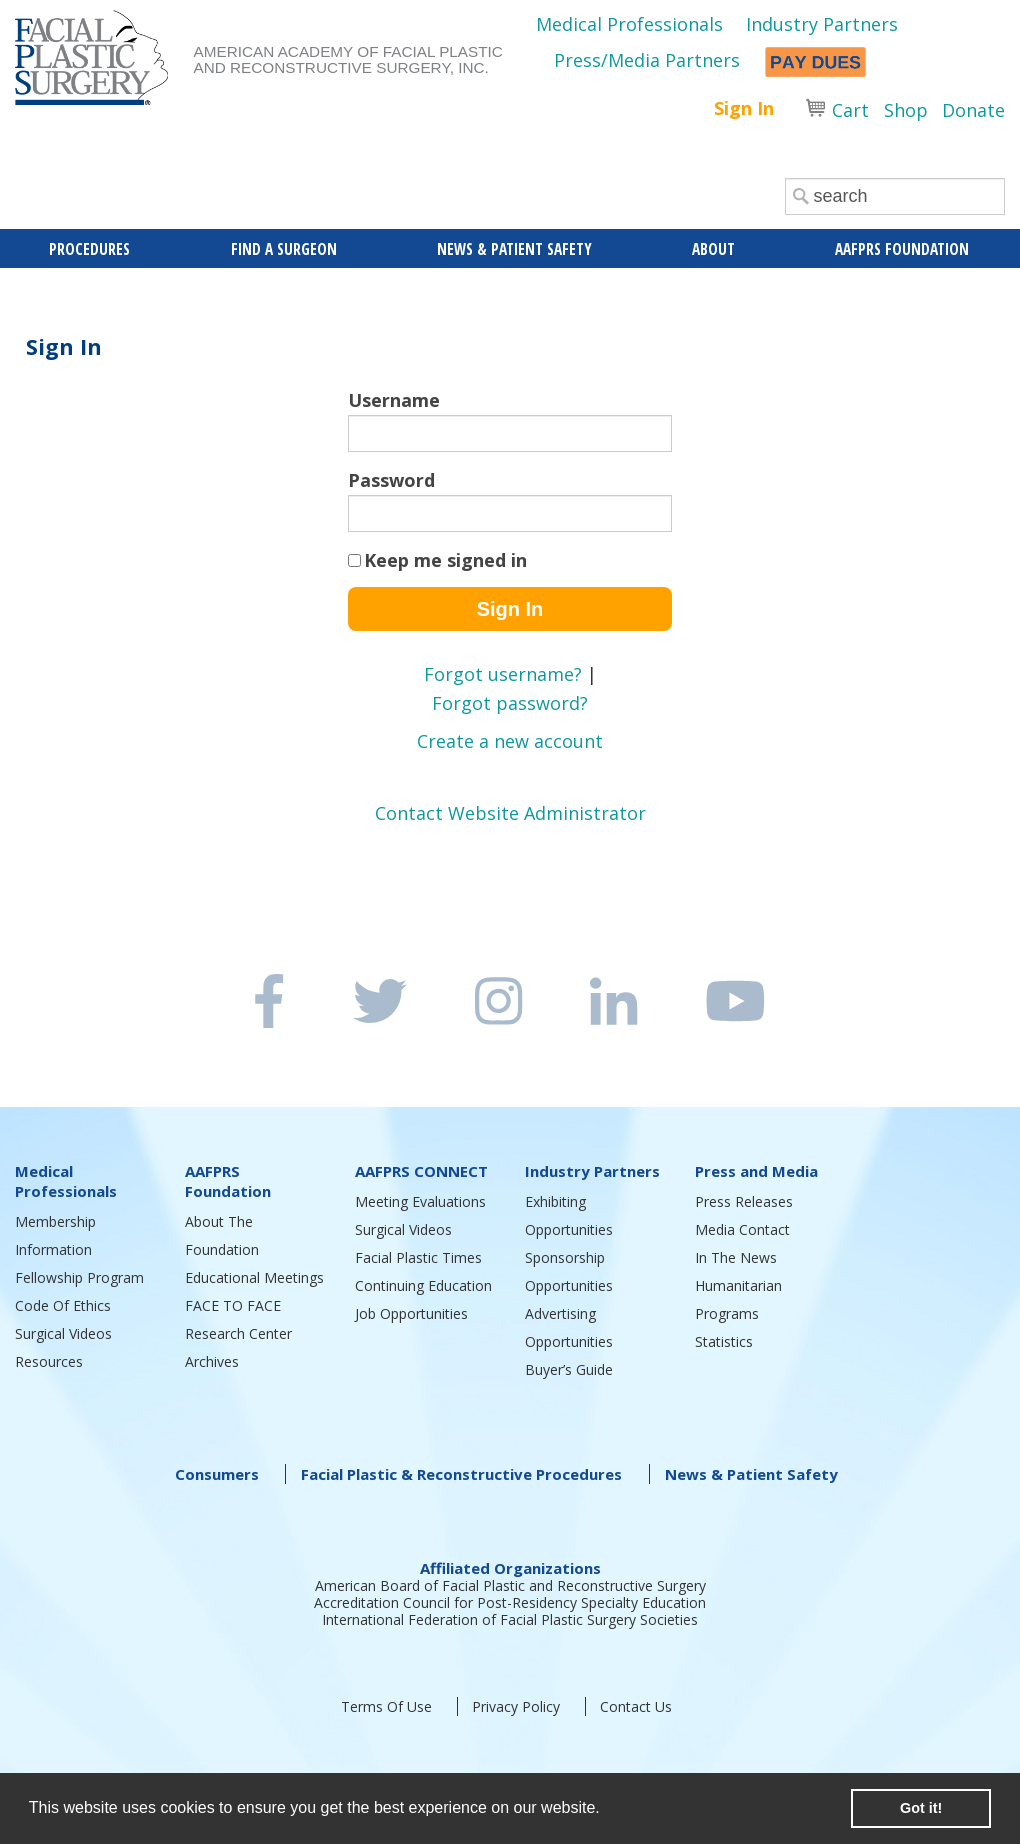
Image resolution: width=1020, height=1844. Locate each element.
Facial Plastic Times (418, 1257)
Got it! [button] (921, 1808)
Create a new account (510, 741)
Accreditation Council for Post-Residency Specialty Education (510, 1602)
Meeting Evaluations (420, 1201)
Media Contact (742, 1229)
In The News (736, 1257)
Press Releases (744, 1201)
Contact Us (636, 1706)
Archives (212, 1361)
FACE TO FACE (233, 1305)
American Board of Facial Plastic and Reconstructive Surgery (510, 1585)
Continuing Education (423, 1285)
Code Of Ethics (63, 1305)
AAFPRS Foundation (228, 1181)
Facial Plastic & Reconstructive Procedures (461, 1474)
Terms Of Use (386, 1706)
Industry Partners (822, 24)
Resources (49, 1361)
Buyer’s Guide (569, 1369)
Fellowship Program (79, 1277)
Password (391, 480)
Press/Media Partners (647, 60)
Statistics (724, 1341)
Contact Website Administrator (510, 813)
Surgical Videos (63, 1333)
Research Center (238, 1333)
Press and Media (756, 1171)
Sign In (744, 108)
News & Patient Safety (751, 1474)
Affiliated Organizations (510, 1568)
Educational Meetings (254, 1277)
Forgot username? (503, 674)
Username (394, 400)
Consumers (217, 1474)
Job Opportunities (411, 1313)
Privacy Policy (516, 1706)
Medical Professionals (629, 24)
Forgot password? (510, 703)
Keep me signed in (445, 560)
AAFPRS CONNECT (421, 1171)
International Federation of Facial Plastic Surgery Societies (510, 1619)
